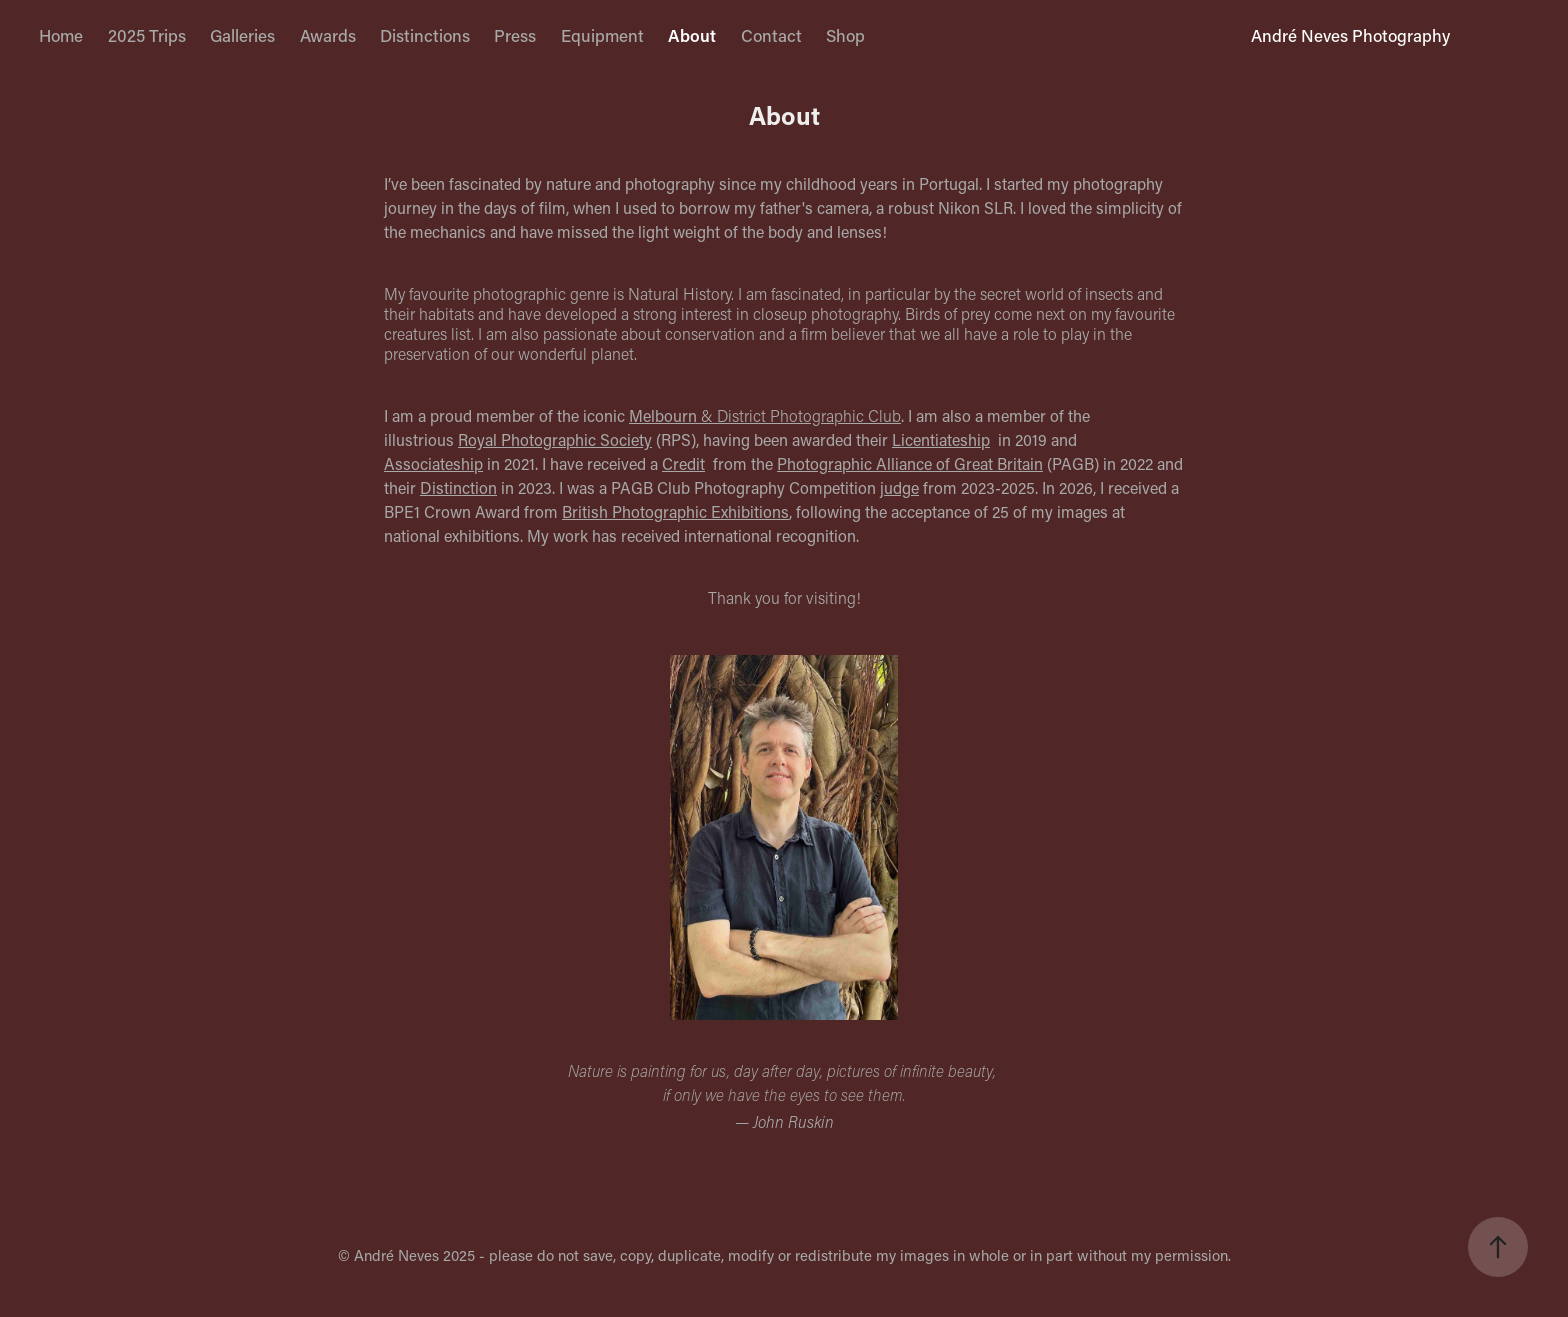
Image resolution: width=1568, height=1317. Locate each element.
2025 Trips (147, 35)
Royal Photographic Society (555, 439)
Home (61, 35)
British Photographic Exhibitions (675, 511)
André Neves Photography (1350, 35)
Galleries (242, 35)
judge (899, 487)
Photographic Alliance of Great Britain (910, 463)
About (692, 35)
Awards (328, 35)
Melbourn (663, 415)
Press (515, 35)
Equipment (602, 35)
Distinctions (425, 35)
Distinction (458, 487)
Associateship (433, 463)
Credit (683, 463)
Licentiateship (941, 439)
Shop (845, 35)
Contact (771, 35)
